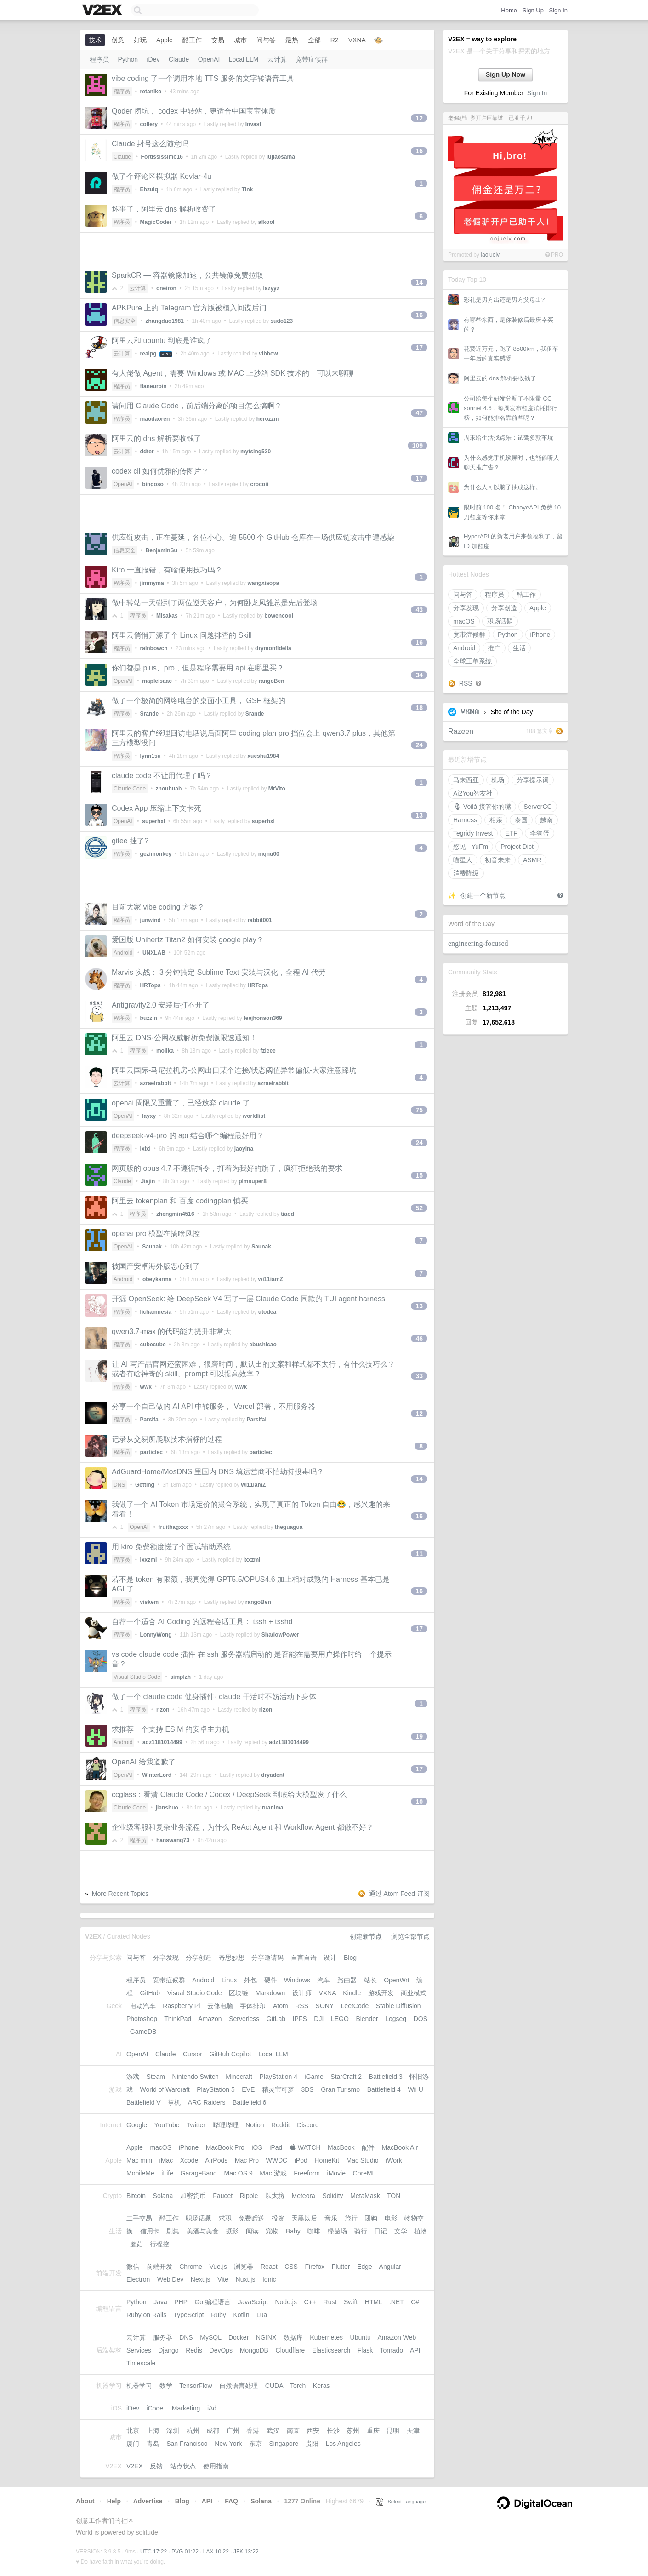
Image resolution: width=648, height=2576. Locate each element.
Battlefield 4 (384, 2089)
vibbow (268, 353)
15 (419, 1175)
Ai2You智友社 (473, 793)
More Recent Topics (120, 1893)
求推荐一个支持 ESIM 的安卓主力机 (170, 1729)
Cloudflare (290, 2350)
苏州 (353, 2430)
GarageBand (199, 2173)
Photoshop (141, 2018)
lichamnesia (156, 1312)
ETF (511, 833)
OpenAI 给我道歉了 (144, 1762)
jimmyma (152, 583)
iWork (394, 2160)
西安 (313, 2430)
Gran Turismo (340, 2089)
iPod (301, 2160)
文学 (400, 2231)
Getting (144, 1485)
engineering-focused (478, 943)
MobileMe (140, 2173)
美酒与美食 (203, 2231)
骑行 (360, 2231)
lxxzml (148, 1560)
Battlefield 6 (249, 2102)
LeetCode (355, 2005)
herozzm (267, 419)
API (415, 2350)
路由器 (347, 1980)
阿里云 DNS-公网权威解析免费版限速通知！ (184, 1038)
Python (508, 634)
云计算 (277, 59)
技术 (95, 40)
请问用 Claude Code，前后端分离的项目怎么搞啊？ (197, 406)
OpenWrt (396, 1980)
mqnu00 (268, 854)
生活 (519, 648)
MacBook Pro (225, 2147)
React (269, 2266)
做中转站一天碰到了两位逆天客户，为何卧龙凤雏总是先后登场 (215, 603)
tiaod (287, 1214)
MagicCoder (156, 222)
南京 (293, 2430)
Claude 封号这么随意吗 (150, 144)
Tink (247, 189)
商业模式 (413, 1993)
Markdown (270, 1993)
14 (419, 282)
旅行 (351, 2218)
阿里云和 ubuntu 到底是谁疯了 (162, 340)
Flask (365, 2350)
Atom (280, 2005)
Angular (390, 2266)
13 (419, 815)
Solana (163, 2195)
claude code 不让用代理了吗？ (162, 775)
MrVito (276, 788)
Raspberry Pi (181, 2005)
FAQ (231, 2501)
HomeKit (326, 2160)
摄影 (232, 2231)
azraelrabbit (155, 1083)
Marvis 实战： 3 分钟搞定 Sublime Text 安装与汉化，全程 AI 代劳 (219, 972)
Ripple (249, 2195)
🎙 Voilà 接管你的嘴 (482, 806)
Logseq (395, 2018)
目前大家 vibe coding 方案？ (158, 907)
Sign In (558, 10)
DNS (119, 1485)
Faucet (223, 2195)
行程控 (159, 2244)
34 (419, 675)
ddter (147, 451)
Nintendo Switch (195, 2076)
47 (419, 413)
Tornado (392, 2350)
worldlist (254, 1116)
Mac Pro (247, 2160)
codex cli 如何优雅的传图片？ (160, 471)
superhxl (153, 821)
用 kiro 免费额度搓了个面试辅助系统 (171, 1547)
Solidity (332, 2195)
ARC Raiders (207, 2102)
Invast (253, 124)
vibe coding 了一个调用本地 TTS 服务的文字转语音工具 (203, 78)
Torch (298, 2385)
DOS (420, 2018)
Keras (321, 2385)
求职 (225, 2218)
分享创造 (504, 608)
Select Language (401, 2501)
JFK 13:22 (246, 2551)
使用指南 (216, 2466)
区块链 (238, 1993)
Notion (254, 2125)
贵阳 (312, 2443)
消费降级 (466, 873)
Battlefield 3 (386, 2076)
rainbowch (154, 648)
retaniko (151, 91)
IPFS (300, 2018)
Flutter (341, 2266)
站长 (370, 1980)
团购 (370, 2218)
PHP (181, 2302)
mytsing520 (255, 451)
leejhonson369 (263, 1018)
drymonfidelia (273, 648)
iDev (153, 59)
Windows (297, 1980)
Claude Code (130, 788)
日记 (380, 2231)
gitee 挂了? (130, 841)
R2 (334, 40)
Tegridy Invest (473, 833)
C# (415, 2302)
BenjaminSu (161, 550)
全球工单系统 (472, 661)
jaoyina (243, 1148)
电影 (391, 2218)
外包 (250, 1980)
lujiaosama (281, 157)
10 (419, 1801)
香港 (252, 2430)
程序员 (494, 594)
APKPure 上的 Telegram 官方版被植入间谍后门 (189, 308)
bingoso (153, 484)
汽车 (323, 1980)
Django (168, 2350)
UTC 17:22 (153, 2551)
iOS (256, 2147)
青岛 (153, 2443)
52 (419, 1208)
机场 (497, 780)
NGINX (266, 2337)
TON (393, 2195)
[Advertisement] (257, 249)
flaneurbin (153, 386)
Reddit (280, 2125)
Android (464, 648)
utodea (267, 1312)
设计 (330, 1957)
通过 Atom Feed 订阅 (399, 1893)
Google (136, 2125)
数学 (165, 2385)
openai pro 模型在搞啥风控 (156, 1233)
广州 (233, 2430)
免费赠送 (251, 2218)
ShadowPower (280, 1634)
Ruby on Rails (146, 2314)
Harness (465, 820)
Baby (293, 2231)
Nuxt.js (246, 2279)
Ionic (269, 2279)
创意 (117, 40)
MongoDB (254, 2350)
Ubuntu (360, 2337)
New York (228, 2443)
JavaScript (253, 2302)
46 (419, 1338)
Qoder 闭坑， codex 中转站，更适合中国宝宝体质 (194, 111)
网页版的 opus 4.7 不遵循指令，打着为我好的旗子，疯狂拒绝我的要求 (227, 1168)
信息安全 (125, 321)
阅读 (252, 2231)
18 (419, 707)
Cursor (192, 2054)
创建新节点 (366, 1936)
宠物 (272, 2231)
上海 (153, 2430)
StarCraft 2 (346, 2076)
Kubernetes (326, 2337)
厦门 (132, 2443)
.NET (396, 2302)
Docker (238, 2337)
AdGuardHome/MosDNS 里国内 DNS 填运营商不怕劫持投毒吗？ (218, 1472)
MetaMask (365, 2195)
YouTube (166, 2125)
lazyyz (271, 288)
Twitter (196, 2125)
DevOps (221, 2350)
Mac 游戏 (273, 2173)
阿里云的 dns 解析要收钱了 (500, 378)
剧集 (172, 2231)
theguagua (289, 1527)
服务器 (162, 2337)
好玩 (140, 40)
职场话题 (500, 621)
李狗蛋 (539, 833)
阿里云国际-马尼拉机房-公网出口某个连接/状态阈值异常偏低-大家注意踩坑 (234, 1070)
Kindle (352, 1993)
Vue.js (218, 2266)
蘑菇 (136, 2244)
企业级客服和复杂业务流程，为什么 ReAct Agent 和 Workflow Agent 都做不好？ (243, 1827)
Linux (229, 1980)
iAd (211, 2408)
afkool (266, 222)
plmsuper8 (253, 1181)
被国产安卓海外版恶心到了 (156, 1266)
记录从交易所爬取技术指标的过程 (167, 1439)
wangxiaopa (263, 583)
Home (509, 10)
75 (419, 1110)
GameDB (143, 2031)
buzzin (148, 1018)
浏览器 (243, 2266)
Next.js (200, 2279)
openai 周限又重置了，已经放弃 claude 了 (181, 1103)
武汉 (273, 2430)
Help (114, 2501)
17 (419, 347)
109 (417, 445)
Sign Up (533, 10)
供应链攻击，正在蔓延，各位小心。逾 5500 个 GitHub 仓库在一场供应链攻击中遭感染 (253, 537)
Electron (138, 2279)
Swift (351, 2302)
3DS (307, 2089)
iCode (155, 2408)
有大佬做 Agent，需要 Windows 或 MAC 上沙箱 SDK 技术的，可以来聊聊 (232, 373)
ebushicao (262, 1344)
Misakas (167, 616)
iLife (167, 2173)
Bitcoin (136, 2195)
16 (419, 151)
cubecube (153, 1344)
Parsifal (150, 1419)
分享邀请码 (267, 1957)
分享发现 (466, 608)
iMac (166, 2160)
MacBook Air (400, 2147)
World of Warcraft (165, 2089)
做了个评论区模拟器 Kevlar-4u (161, 176)
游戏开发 (381, 1993)
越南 (546, 820)
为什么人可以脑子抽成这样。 (502, 487)
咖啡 (313, 2231)
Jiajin (148, 1181)
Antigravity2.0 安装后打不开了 (161, 1005)
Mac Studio (363, 2160)
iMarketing (185, 2408)
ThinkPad (177, 2018)
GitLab (276, 2018)
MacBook (341, 2147)
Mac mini (139, 2160)
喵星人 (462, 860)
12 (419, 118)
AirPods (216, 2160)
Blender (367, 2018)
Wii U (415, 2089)
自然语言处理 (238, 2385)
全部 (314, 40)
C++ (310, 2302)
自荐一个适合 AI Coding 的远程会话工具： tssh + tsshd (202, 1622)
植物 (420, 2231)
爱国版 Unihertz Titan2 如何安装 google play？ (188, 940)
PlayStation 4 (278, 2076)
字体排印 (253, 2005)
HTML (373, 2302)
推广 (494, 648)
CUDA (274, 2385)
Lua (261, 2314)
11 (419, 1553)
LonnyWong (156, 1634)
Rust (330, 2302)
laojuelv (490, 255)
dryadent (272, 1775)
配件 (368, 2147)
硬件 (270, 1980)
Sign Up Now (505, 74)
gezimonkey (156, 854)
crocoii (259, 484)
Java (160, 2302)
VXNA (470, 712)
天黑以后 (304, 2218)
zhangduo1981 (165, 321)
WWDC (276, 2160)
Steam (156, 2076)
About (85, 2501)
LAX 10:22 (216, 2551)
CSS (291, 2266)
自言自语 (304, 1957)
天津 (413, 2430)
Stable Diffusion (398, 2005)
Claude (179, 59)
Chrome (190, 2266)
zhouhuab (169, 788)
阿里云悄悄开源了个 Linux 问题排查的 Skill (182, 635)
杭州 (193, 2430)
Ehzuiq (149, 189)
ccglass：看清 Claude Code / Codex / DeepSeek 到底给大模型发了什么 (229, 1794)
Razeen (460, 731)
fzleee (267, 1051)
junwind (150, 920)
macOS (464, 621)
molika (165, 1051)
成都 (212, 2430)
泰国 (521, 820)
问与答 (462, 594)
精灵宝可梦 (278, 2089)
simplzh (180, 1677)
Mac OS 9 (238, 2173)
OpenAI (209, 59)
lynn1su (150, 756)
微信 (132, 2266)
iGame (314, 2076)
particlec (151, 1452)
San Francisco (186, 2443)
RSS (465, 683)
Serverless (244, 2018)
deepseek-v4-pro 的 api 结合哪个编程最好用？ (188, 1135)
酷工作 (526, 594)
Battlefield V (143, 2102)
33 (419, 1376)
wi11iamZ (270, 1279)
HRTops (150, 985)
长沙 (333, 2430)
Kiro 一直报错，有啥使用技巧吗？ (167, 570)
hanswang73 (172, 1840)
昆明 (393, 2430)
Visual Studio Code (137, 1677)
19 (419, 1736)
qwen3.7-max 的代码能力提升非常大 (172, 1331)
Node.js (285, 2302)
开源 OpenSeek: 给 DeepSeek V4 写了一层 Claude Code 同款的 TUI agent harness (248, 1299)
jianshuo (167, 1807)
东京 (255, 2443)
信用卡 (149, 2231)
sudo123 (281, 321)
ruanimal (273, 1807)
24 (419, 745)
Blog (350, 1957)
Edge (364, 2266)
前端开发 (159, 2266)
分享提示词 (533, 780)
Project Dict (517, 846)
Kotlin (241, 2314)
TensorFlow (195, 2385)
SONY (325, 2005)
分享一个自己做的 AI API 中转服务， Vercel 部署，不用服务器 (213, 1406)
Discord (307, 2125)
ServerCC (537, 806)
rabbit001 (259, 920)
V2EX (134, 2466)
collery (149, 124)
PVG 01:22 (185, 2551)
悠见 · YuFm (470, 846)
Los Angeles (342, 2443)
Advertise (148, 2501)
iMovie (336, 2173)
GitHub (150, 1993)
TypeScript (188, 2314)
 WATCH (305, 2147)
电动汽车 (143, 2005)
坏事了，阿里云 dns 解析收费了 (164, 209)
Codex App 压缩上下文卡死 (156, 808)
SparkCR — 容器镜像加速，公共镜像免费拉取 (187, 275)
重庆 (373, 2430)
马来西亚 (466, 780)
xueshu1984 (263, 756)
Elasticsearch (331, 2350)
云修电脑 (220, 2005)
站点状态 (183, 2466)
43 (419, 609)
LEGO (340, 2018)
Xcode (189, 2160)
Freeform (307, 2173)
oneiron (166, 288)
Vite (222, 2279)
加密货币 (193, 2195)
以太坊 (274, 2195)
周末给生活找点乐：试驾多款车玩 (508, 437)
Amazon (210, 2018)
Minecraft (239, 2076)
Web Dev (170, 2279)
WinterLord (156, 1775)
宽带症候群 (469, 634)
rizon (163, 1709)
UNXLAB (153, 953)
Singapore (283, 2443)
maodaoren (155, 419)
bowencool (278, 616)
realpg (148, 353)
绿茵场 (337, 2231)
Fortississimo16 (162, 157)
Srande (149, 713)
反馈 (156, 2466)
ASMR (532, 860)
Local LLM (244, 59)
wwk (146, 1387)
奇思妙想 (231, 1957)
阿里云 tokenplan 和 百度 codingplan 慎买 (180, 1201)
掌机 (174, 2102)
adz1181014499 (162, 1742)
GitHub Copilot (230, 2054)
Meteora (303, 2195)
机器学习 (139, 2385)
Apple (537, 608)
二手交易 (139, 2218)
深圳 (172, 2430)
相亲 (495, 820)
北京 (132, 2430)
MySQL (210, 2337)
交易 (217, 40)
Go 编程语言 (212, 2302)
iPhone (540, 634)
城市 (240, 40)
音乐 (330, 2218)
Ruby (218, 2314)
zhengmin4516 (175, 1214)
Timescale (140, 2363)
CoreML (364, 2173)
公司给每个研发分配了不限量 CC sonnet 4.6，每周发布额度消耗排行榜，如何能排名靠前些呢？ (510, 408)
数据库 (293, 2337)
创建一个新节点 (483, 895)
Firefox (315, 2266)
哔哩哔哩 (226, 2125)
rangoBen (271, 681)
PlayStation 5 (216, 2089)
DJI (319, 2018)
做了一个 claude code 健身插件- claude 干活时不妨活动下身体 (214, 1696)
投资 (278, 2218)
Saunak (152, 1246)
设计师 (302, 1993)
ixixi (145, 1148)
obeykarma (156, 1279)
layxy (149, 1116)
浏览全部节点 (410, 1936)
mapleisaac (157, 681)
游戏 (132, 2076)
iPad (275, 2147)
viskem (149, 1602)
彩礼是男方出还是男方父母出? (504, 299)
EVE (248, 2089)
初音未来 (498, 860)
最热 (291, 40)
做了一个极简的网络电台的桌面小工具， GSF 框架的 (198, 700)
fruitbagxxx (173, 1527)
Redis (194, 2350)
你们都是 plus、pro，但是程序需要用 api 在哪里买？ (198, 668)
